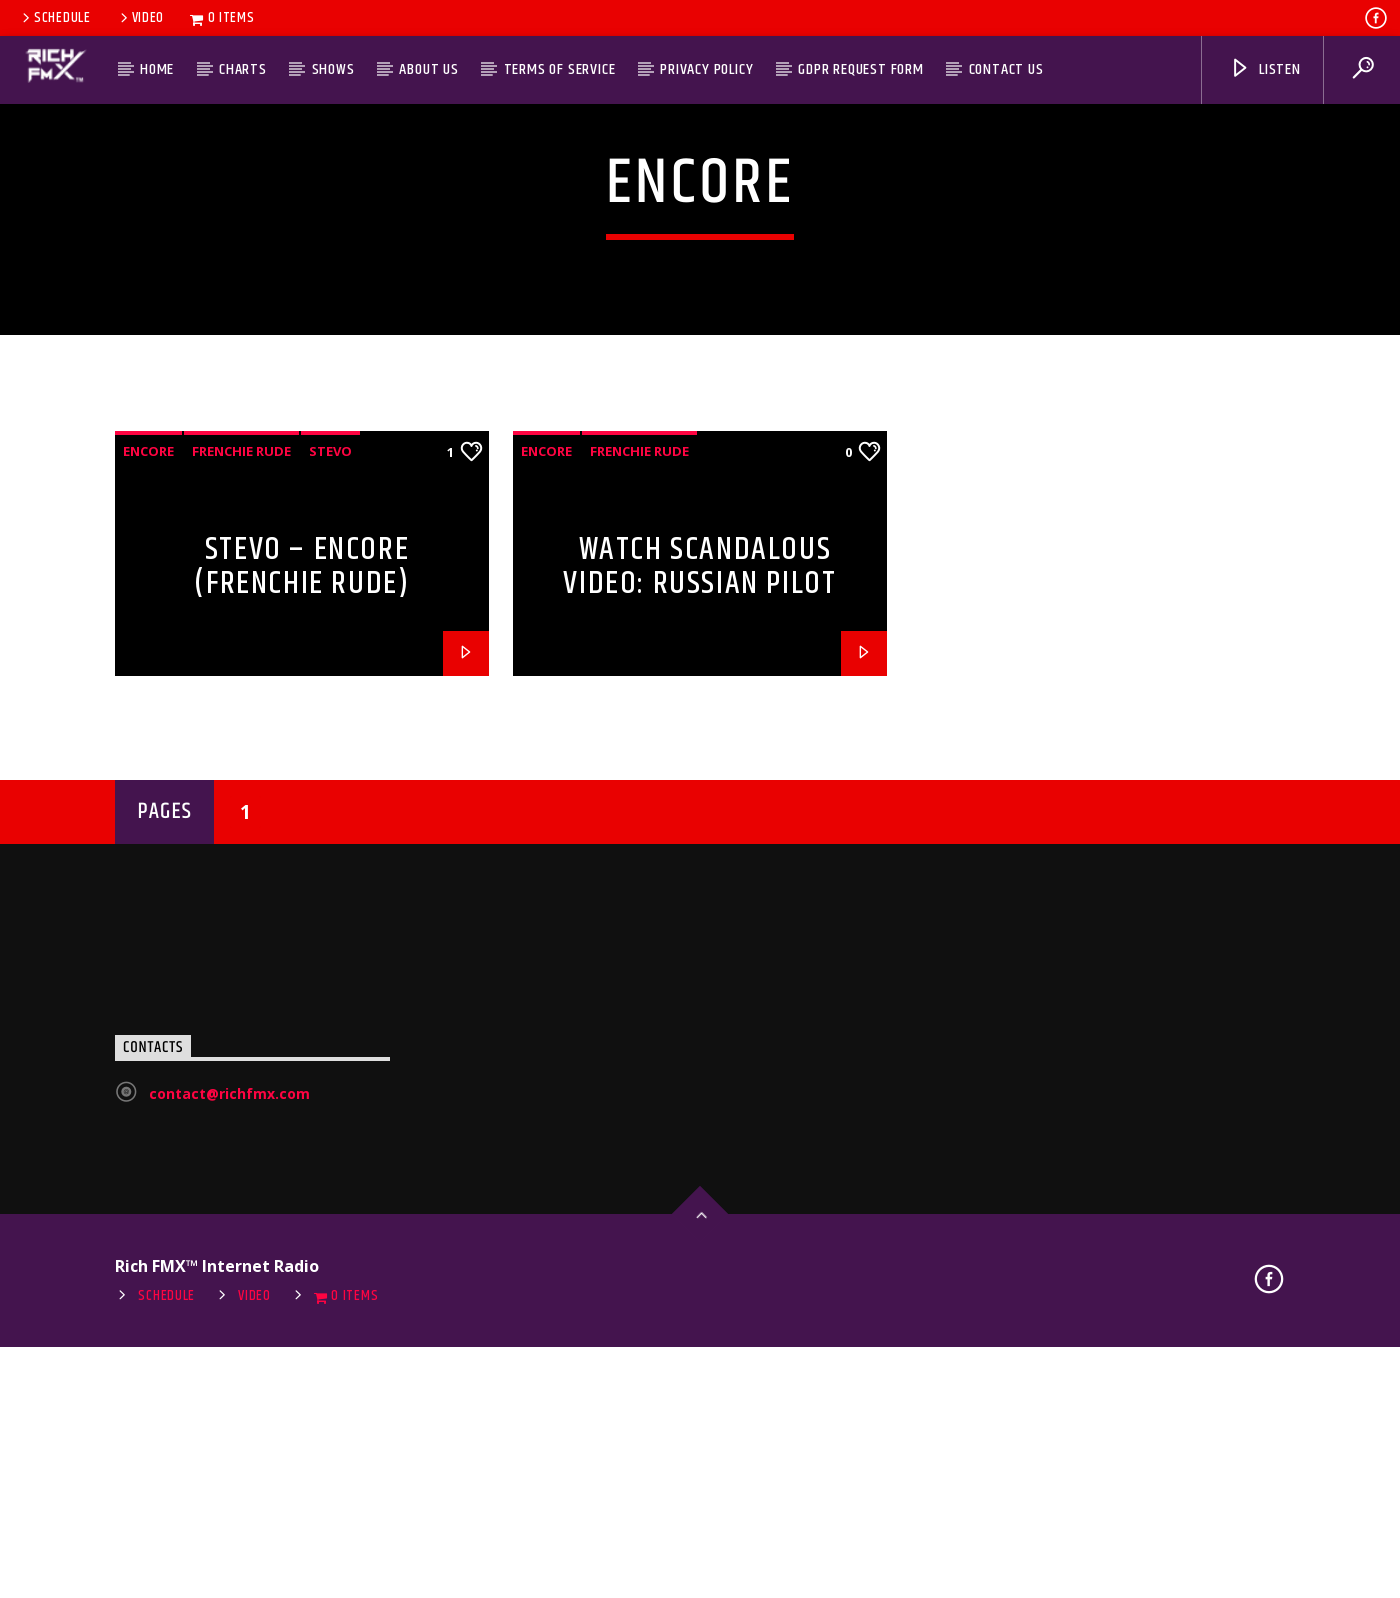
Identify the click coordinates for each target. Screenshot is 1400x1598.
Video (140, 18)
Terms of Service (560, 69)
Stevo (330, 864)
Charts (243, 69)
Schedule (55, 18)
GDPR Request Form (861, 69)
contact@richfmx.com (229, 1506)
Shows (333, 69)
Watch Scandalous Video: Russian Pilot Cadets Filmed (699, 997)
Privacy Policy (706, 69)
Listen (1265, 69)
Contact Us (1006, 69)
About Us (428, 69)
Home (157, 69)
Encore (148, 864)
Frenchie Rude (241, 864)
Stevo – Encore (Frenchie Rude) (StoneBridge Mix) (301, 997)
